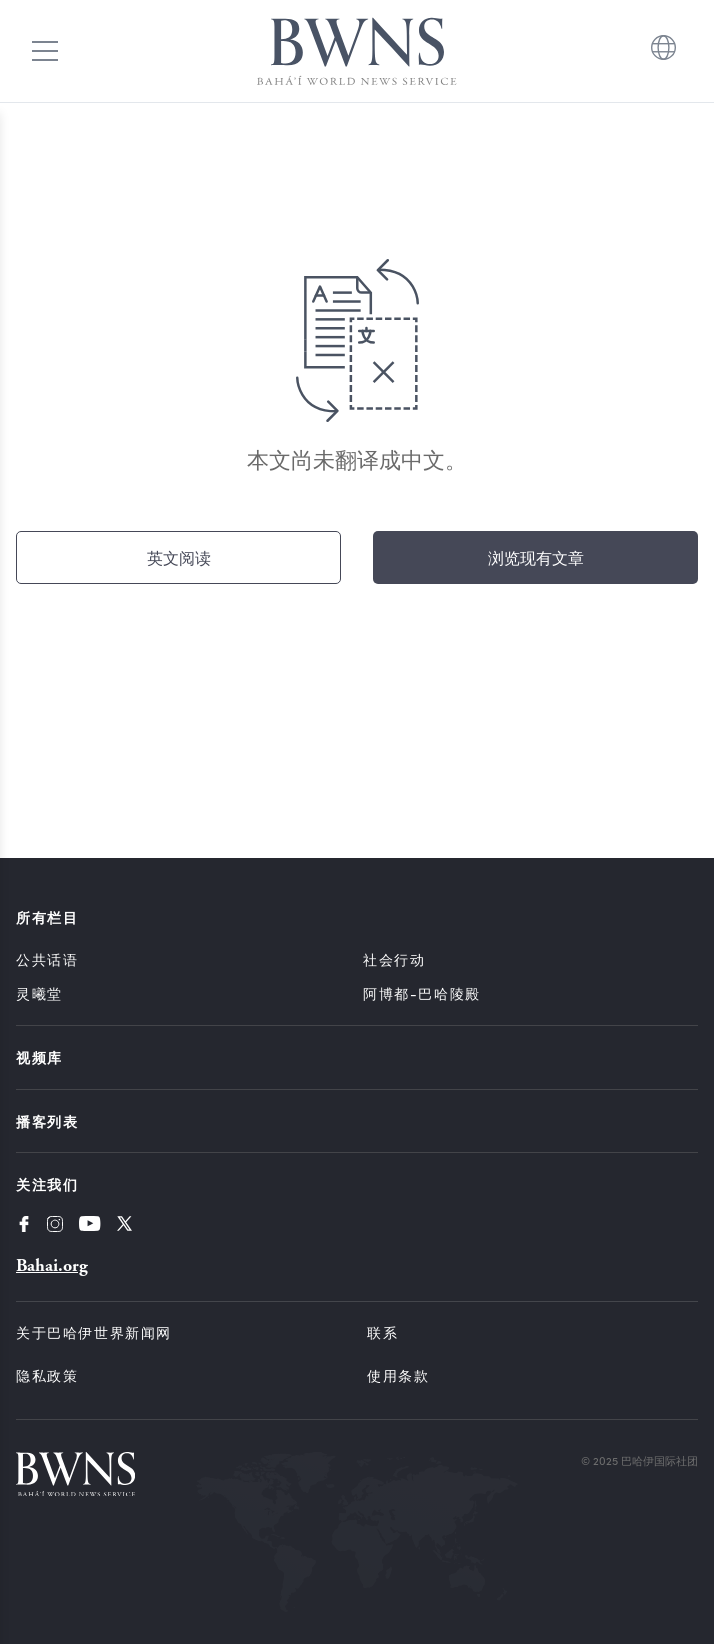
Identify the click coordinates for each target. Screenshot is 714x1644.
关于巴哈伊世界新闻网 (94, 1332)
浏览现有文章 (536, 557)
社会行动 (394, 959)
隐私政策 (47, 1375)
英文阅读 (179, 557)
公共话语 (47, 959)
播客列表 (47, 1121)
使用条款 (398, 1375)
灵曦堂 (39, 993)
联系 (382, 1332)
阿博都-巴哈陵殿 (422, 993)
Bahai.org (52, 1265)
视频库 (39, 1057)
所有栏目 (47, 917)
